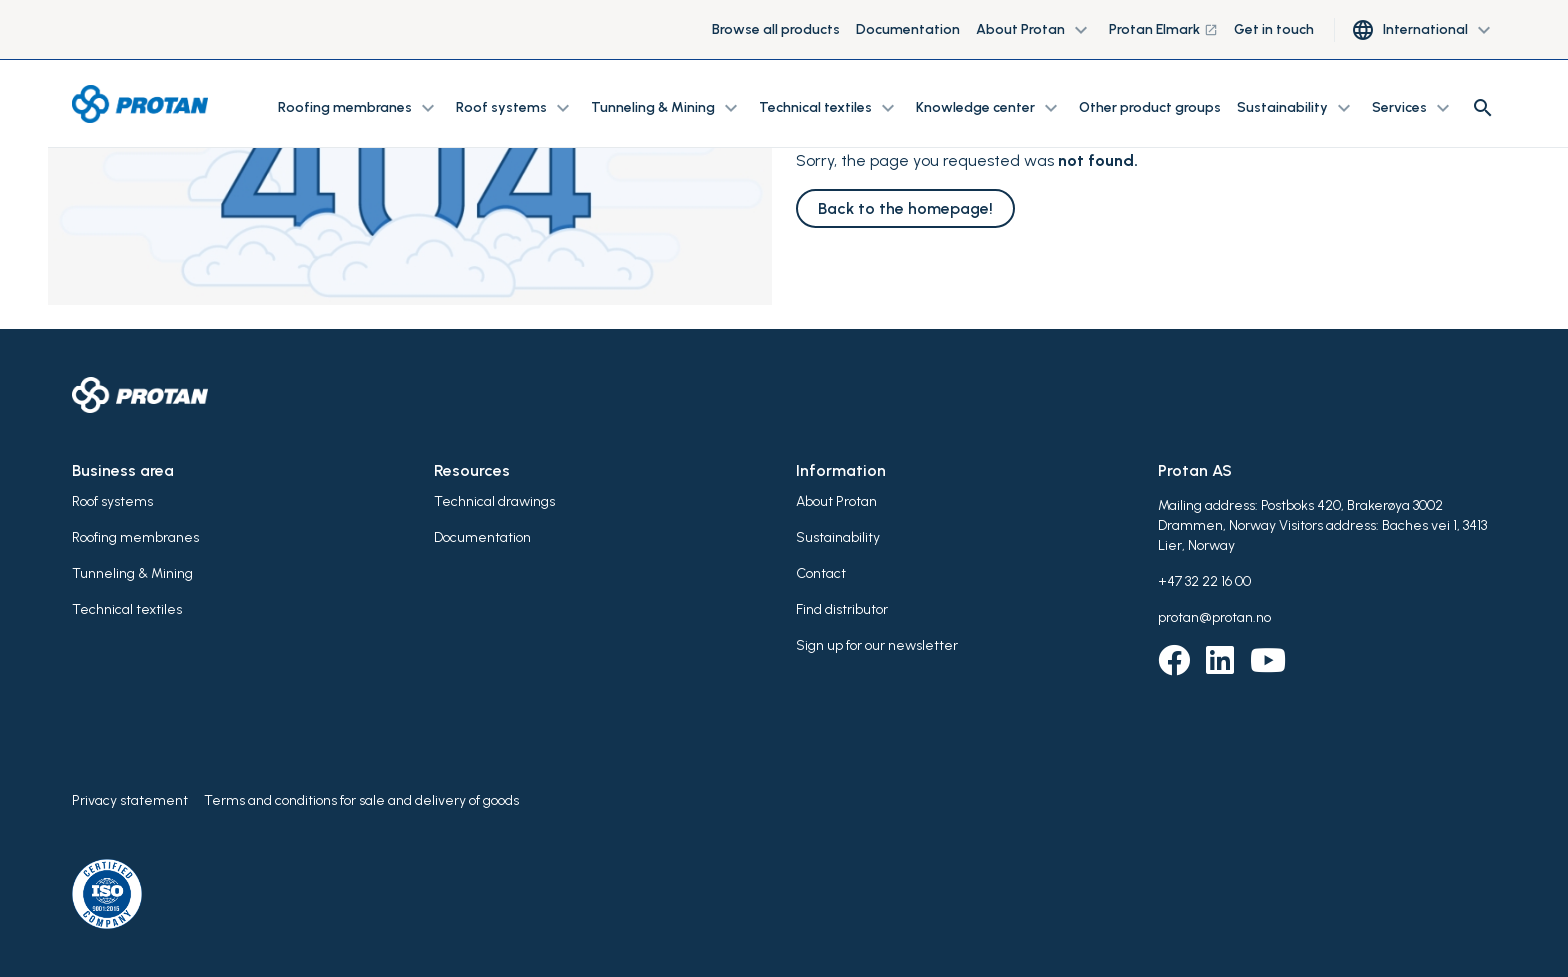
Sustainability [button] (1296, 108)
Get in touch (1274, 29)
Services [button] (1413, 108)
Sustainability (838, 537)
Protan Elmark (1163, 29)
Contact (821, 573)
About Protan (836, 501)
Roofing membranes (135, 537)
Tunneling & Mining (132, 573)
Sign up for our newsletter (877, 645)
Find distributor (842, 609)
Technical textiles (127, 609)
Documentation (908, 29)
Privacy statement (130, 800)
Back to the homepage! (905, 208)
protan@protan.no (1214, 617)
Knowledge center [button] (989, 108)
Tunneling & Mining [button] (667, 108)
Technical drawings (494, 501)
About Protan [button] (1034, 30)
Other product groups (1150, 107)
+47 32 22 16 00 (1204, 581)
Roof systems (112, 501)
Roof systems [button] (515, 108)
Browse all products (776, 29)
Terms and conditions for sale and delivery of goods (361, 800)
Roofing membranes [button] (359, 108)
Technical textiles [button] (829, 108)
